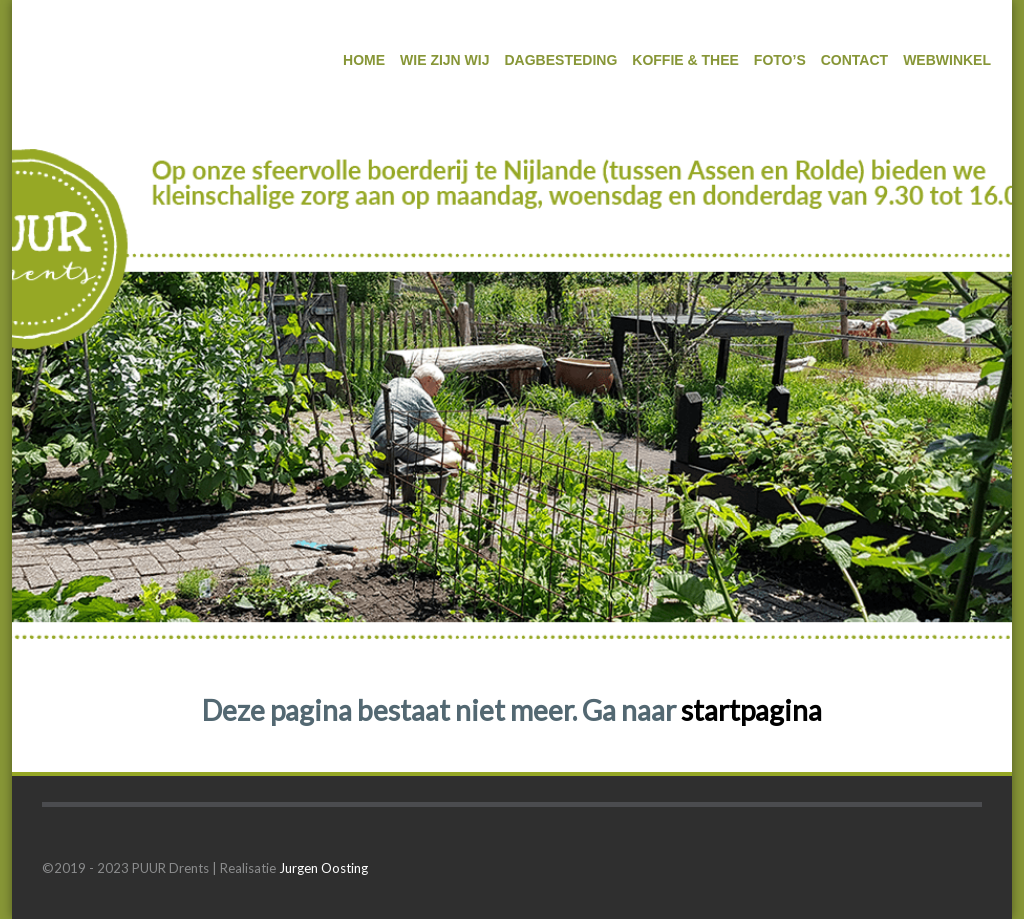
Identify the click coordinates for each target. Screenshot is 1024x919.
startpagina (751, 710)
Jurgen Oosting (323, 868)
